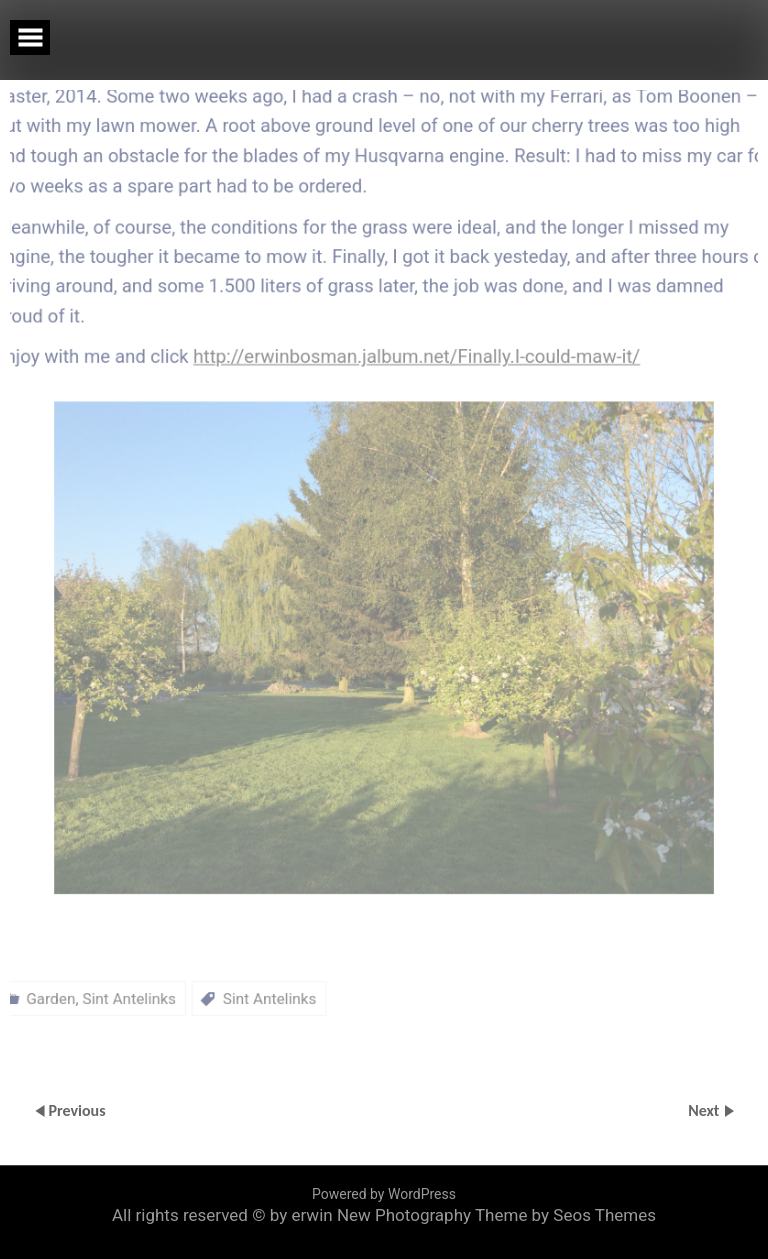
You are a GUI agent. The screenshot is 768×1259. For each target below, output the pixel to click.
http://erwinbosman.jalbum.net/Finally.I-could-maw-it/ (418, 316)
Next (705, 1109)
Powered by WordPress (384, 1194)
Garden (32, 995)
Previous (76, 1109)
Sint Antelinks (114, 995)
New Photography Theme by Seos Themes (496, 1215)
